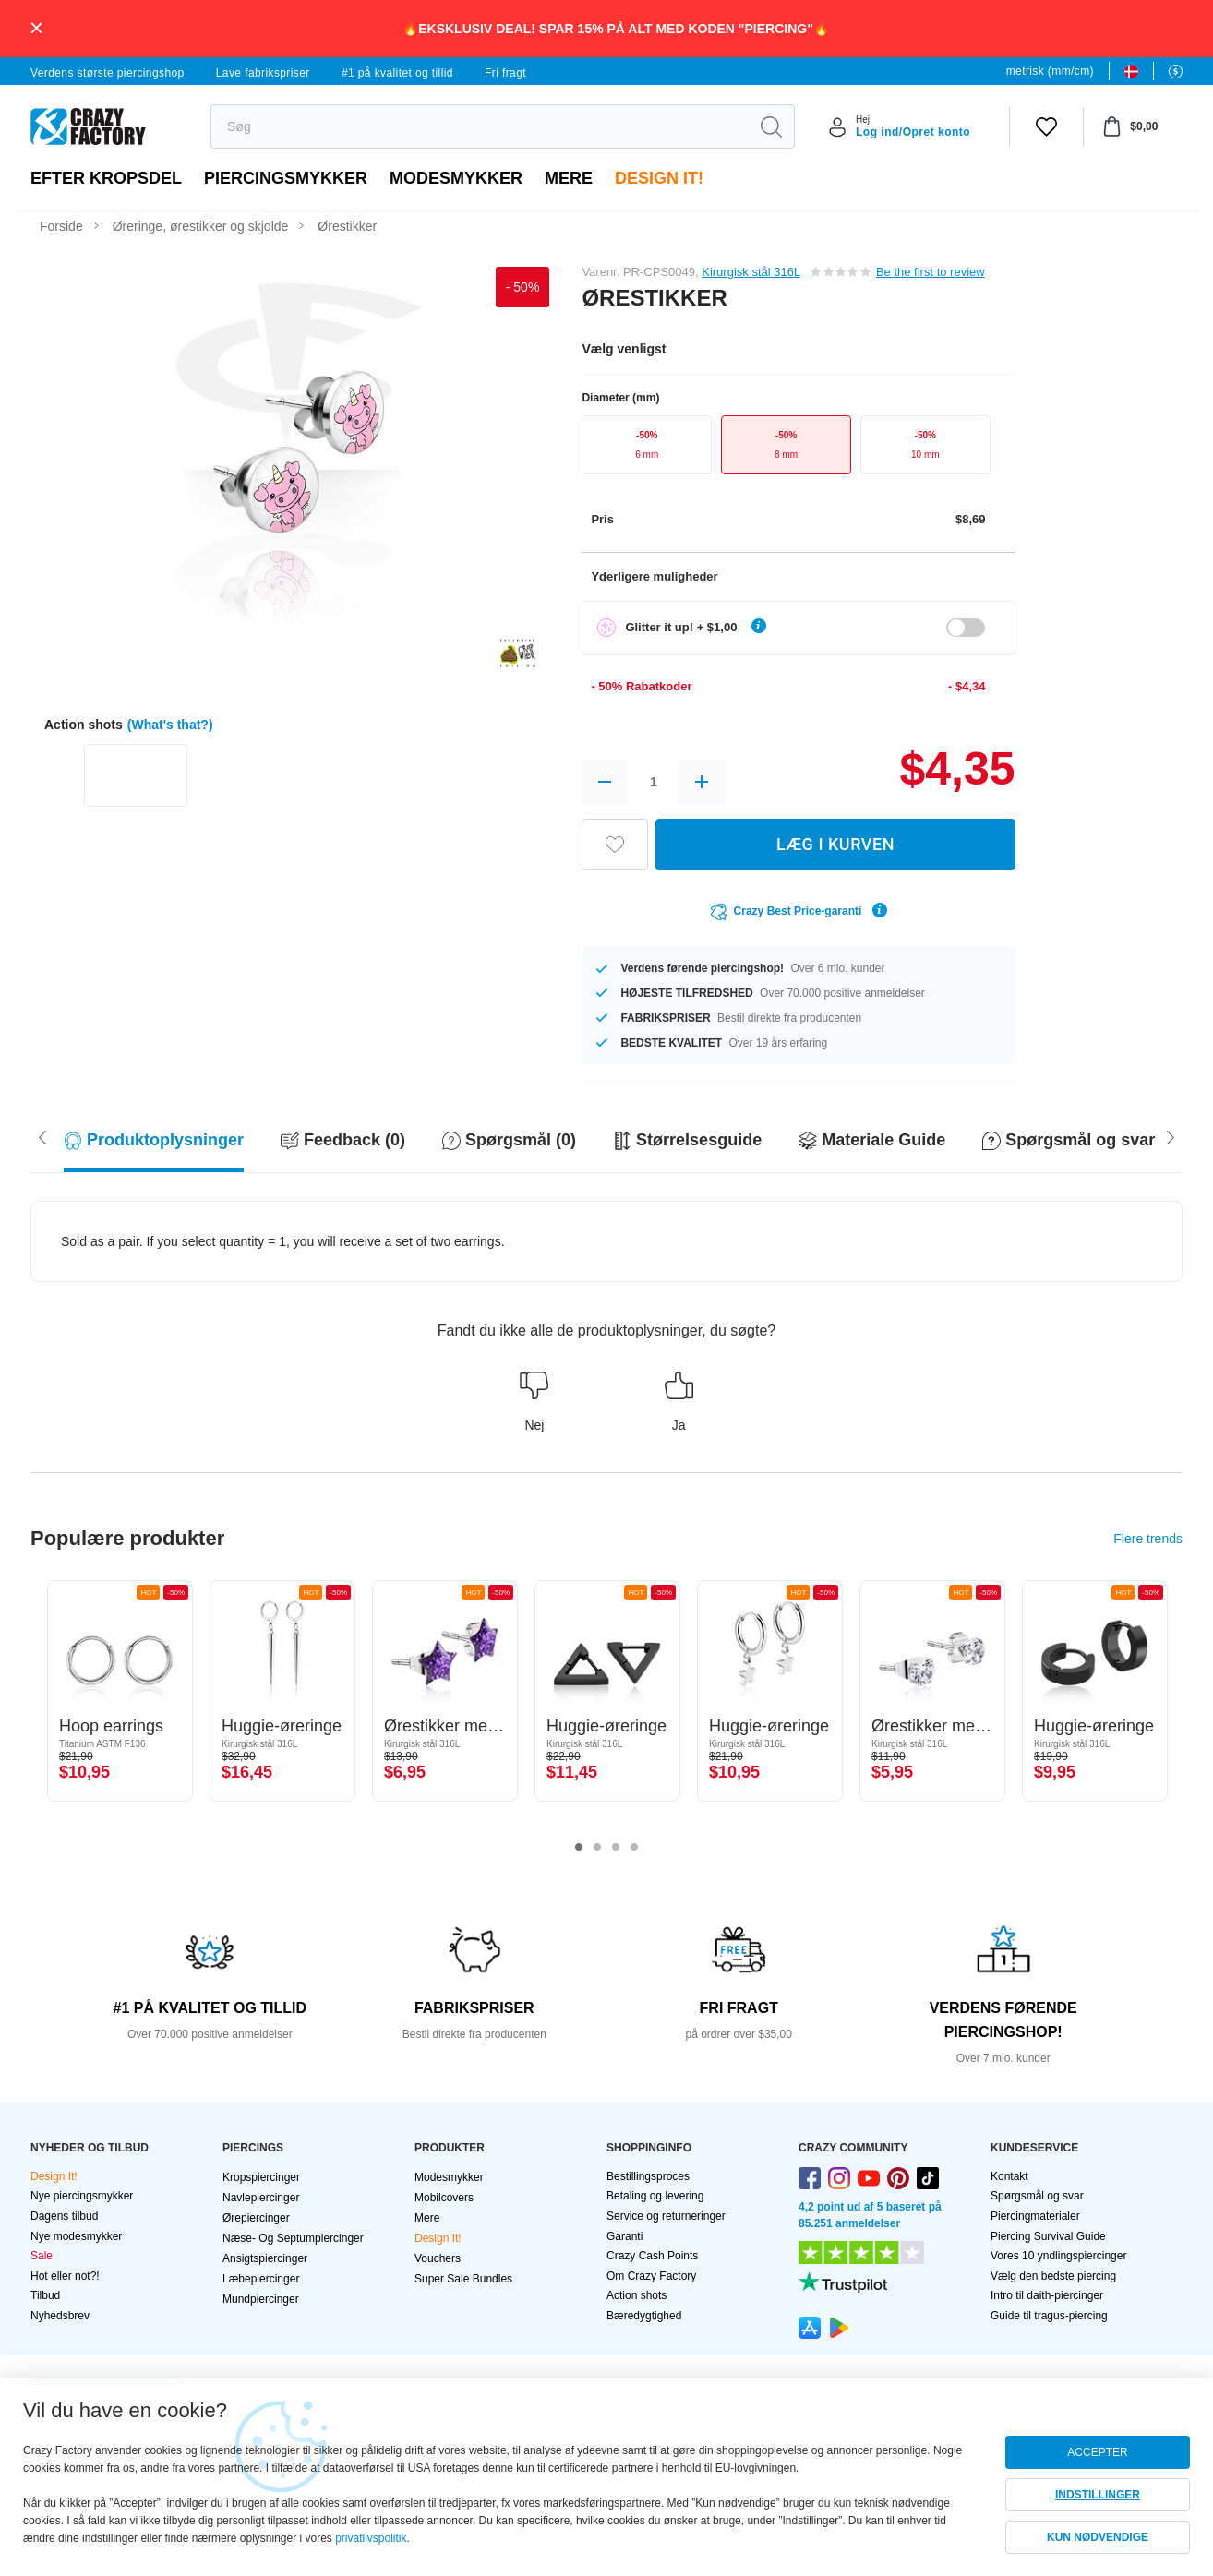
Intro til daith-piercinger (1047, 2295)
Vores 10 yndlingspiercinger (1058, 2255)
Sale (41, 2255)
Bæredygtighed (643, 2315)
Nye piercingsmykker (81, 2195)
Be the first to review (930, 272)
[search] (479, 126)
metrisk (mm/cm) (1050, 71)
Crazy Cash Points (652, 2255)
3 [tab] (615, 1848)
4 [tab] (634, 1848)
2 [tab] (597, 1848)
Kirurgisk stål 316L (750, 272)
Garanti (624, 2236)
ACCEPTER (1097, 2452)
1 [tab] (579, 1848)
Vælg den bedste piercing (1053, 2276)
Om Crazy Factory (651, 2276)
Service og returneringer (666, 2216)
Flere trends (1148, 1538)
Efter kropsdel (106, 178)
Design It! (659, 178)
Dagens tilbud (64, 2216)
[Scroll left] (1171, 1136)
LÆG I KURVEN (835, 844)
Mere (569, 178)
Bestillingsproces (648, 2176)
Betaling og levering (654, 2195)
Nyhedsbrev (60, 2315)
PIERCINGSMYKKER (285, 178)
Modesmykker (456, 178)
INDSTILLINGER (1097, 2494)
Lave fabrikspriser (263, 72)
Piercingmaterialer (1035, 2216)
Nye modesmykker (76, 2236)
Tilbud (45, 2295)
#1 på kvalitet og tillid (397, 72)
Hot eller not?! (65, 2276)
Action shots (636, 2295)
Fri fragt (505, 72)
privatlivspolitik (370, 2538)
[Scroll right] (42, 1136)
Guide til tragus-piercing (1049, 2315)
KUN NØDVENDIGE (1097, 2537)
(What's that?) (170, 724)
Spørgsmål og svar (1037, 2195)
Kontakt (1009, 2176)
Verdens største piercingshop (107, 72)
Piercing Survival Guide (1048, 2236)
